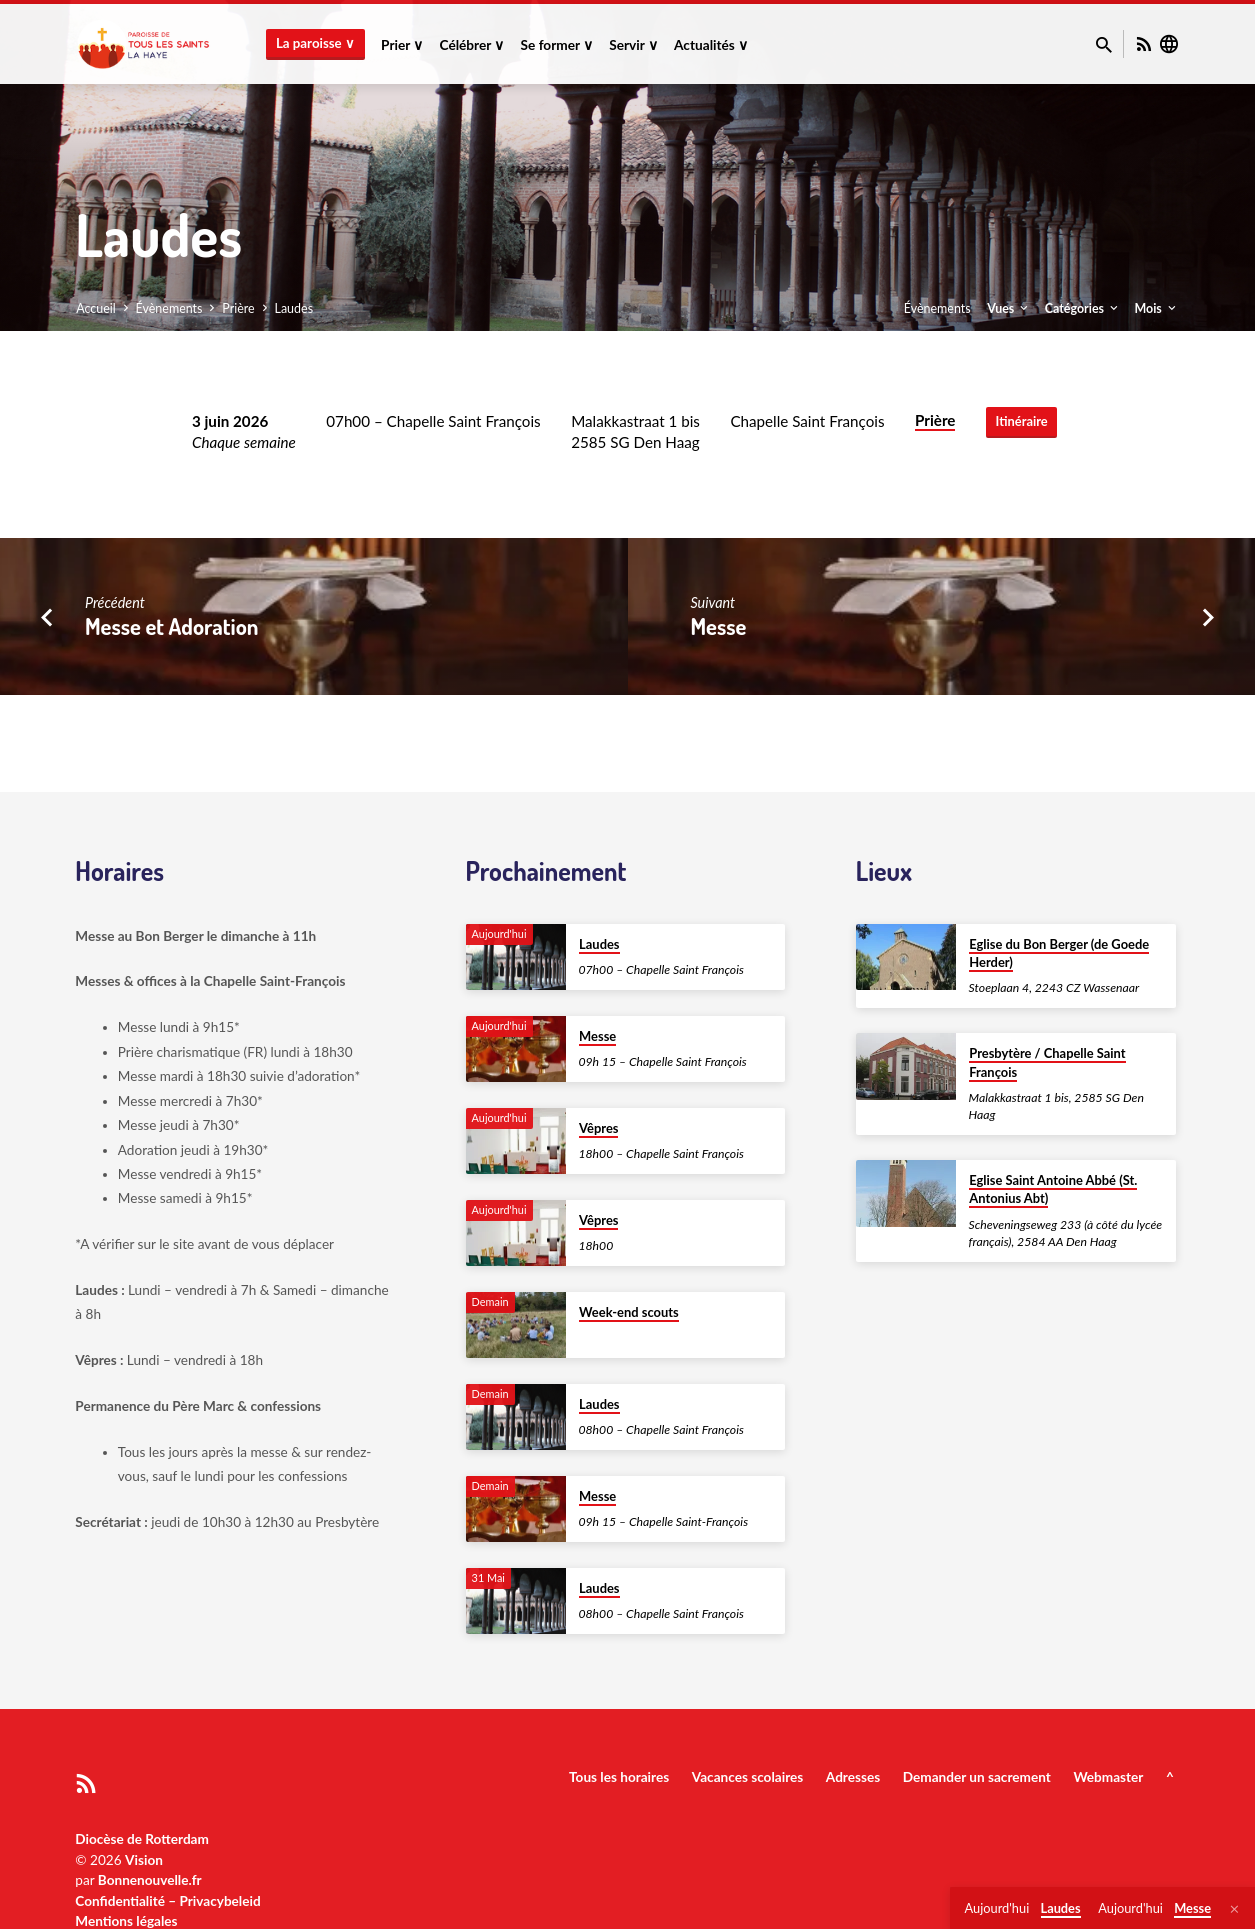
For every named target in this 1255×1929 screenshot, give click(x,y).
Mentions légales (126, 1921)
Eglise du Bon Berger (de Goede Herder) (1059, 953)
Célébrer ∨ (472, 45)
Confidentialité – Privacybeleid (167, 1901)
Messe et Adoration (172, 626)
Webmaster (1108, 1777)
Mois (1156, 308)
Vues (1009, 308)
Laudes (294, 308)
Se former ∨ (557, 45)
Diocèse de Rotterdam (142, 1839)
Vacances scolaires (747, 1777)
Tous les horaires (619, 1777)
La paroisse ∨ (315, 43)
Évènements (169, 308)
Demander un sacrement (977, 1777)
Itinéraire (1021, 422)
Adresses (853, 1777)
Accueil (96, 308)
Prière (238, 308)
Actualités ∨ (711, 45)
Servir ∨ (633, 45)
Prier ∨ (402, 45)
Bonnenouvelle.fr (150, 1880)
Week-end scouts (629, 1312)
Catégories (1083, 308)
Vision (144, 1860)
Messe (718, 626)
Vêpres (598, 1128)
